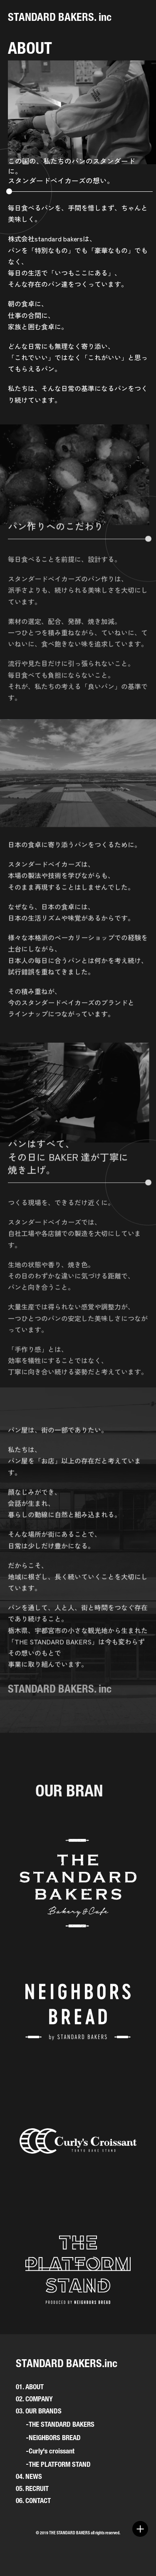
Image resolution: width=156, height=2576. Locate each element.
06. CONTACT (33, 2500)
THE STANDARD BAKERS (61, 2424)
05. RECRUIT (32, 2488)
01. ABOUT (30, 2387)
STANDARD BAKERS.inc (66, 2363)
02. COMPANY (34, 2399)
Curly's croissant (51, 2451)
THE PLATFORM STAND (60, 2464)
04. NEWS (29, 2476)
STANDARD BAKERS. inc (59, 17)
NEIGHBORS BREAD (55, 2437)
